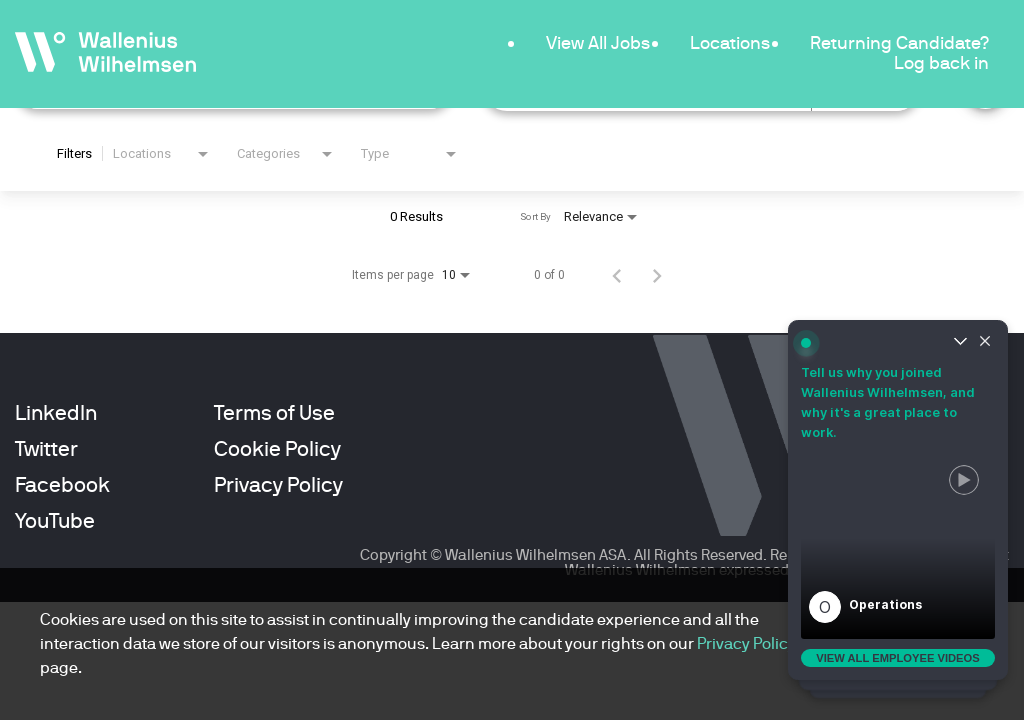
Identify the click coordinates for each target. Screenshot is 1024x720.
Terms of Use (274, 413)
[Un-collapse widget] (960, 343)
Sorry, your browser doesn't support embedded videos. (898, 544)
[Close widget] (985, 343)
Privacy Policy (278, 485)
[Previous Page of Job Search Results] (617, 275)
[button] (898, 544)
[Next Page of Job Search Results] (657, 275)
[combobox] (162, 154)
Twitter (46, 449)
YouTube (55, 521)
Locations (730, 42)
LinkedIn (56, 413)
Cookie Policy (277, 449)
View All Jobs (598, 42)
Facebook (62, 485)
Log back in (941, 62)
